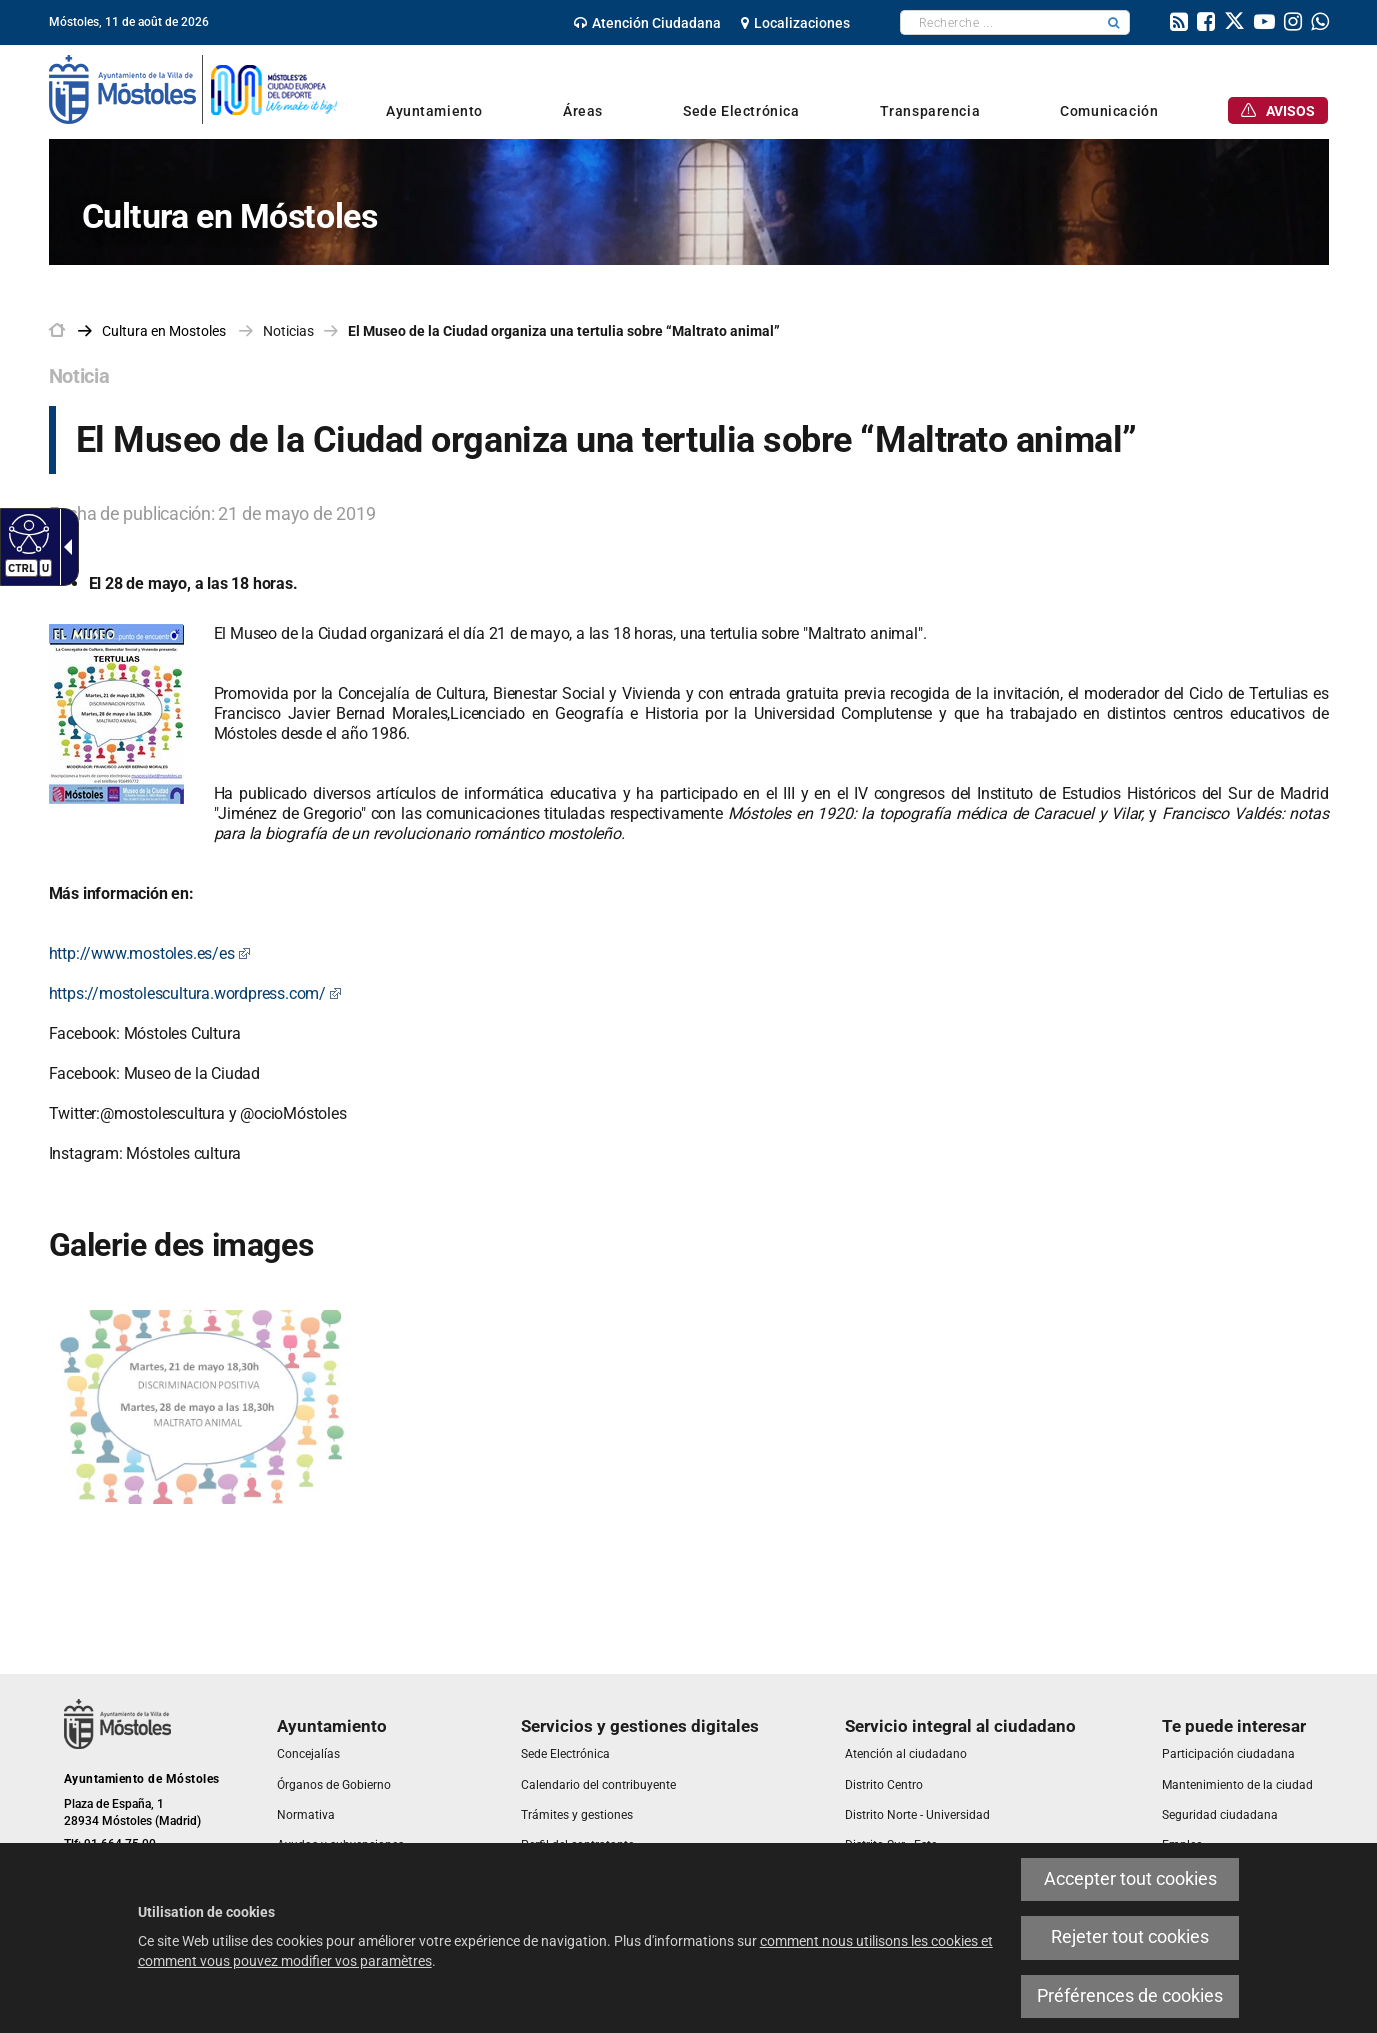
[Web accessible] (26, 533)
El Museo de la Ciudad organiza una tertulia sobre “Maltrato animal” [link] (564, 331)
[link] (647, 23)
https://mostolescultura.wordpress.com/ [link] (195, 993)
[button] (1114, 22)
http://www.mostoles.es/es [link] (150, 953)
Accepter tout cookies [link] (1130, 1879)
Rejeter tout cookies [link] (1130, 1937)
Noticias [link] (288, 331)
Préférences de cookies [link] (1130, 1996)
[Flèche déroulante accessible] (64, 547)
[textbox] (999, 22)
